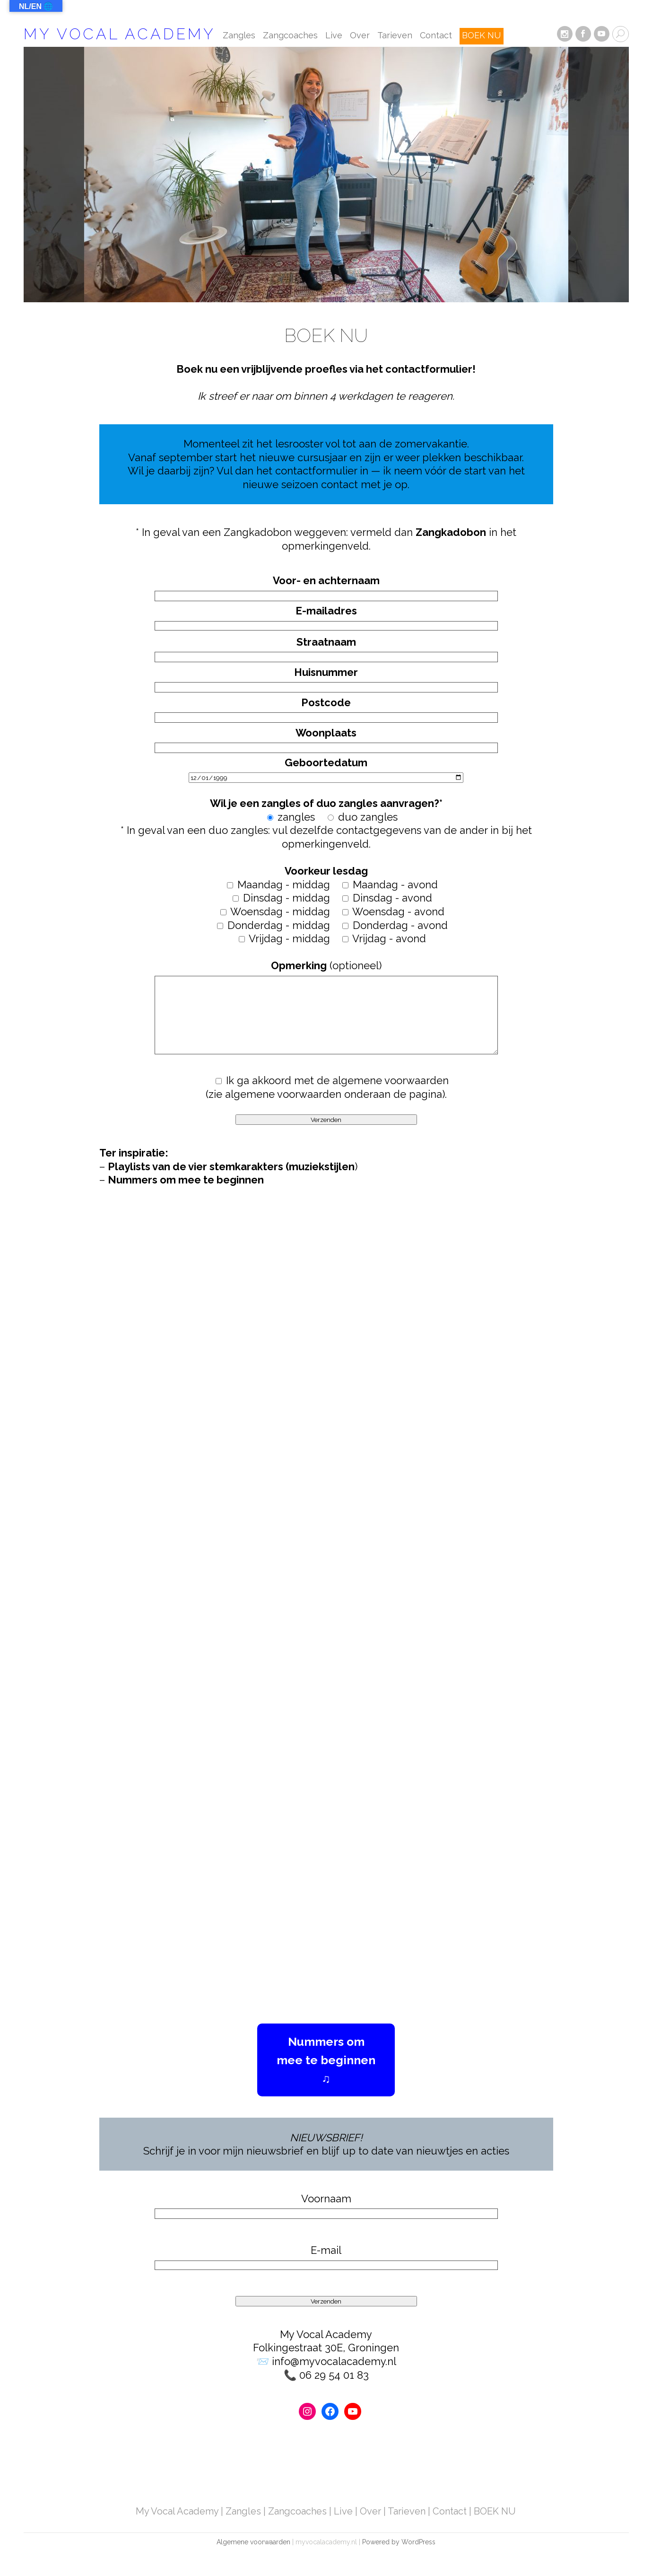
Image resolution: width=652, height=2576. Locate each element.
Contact (436, 35)
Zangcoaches (290, 35)
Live (333, 35)
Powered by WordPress (398, 2542)
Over (360, 35)
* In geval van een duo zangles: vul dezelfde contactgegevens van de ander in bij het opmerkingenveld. (326, 803)
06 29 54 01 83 (334, 2375)
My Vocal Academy (120, 34)
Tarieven (394, 35)
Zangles (239, 35)
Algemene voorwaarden (253, 2542)
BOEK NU (481, 35)
